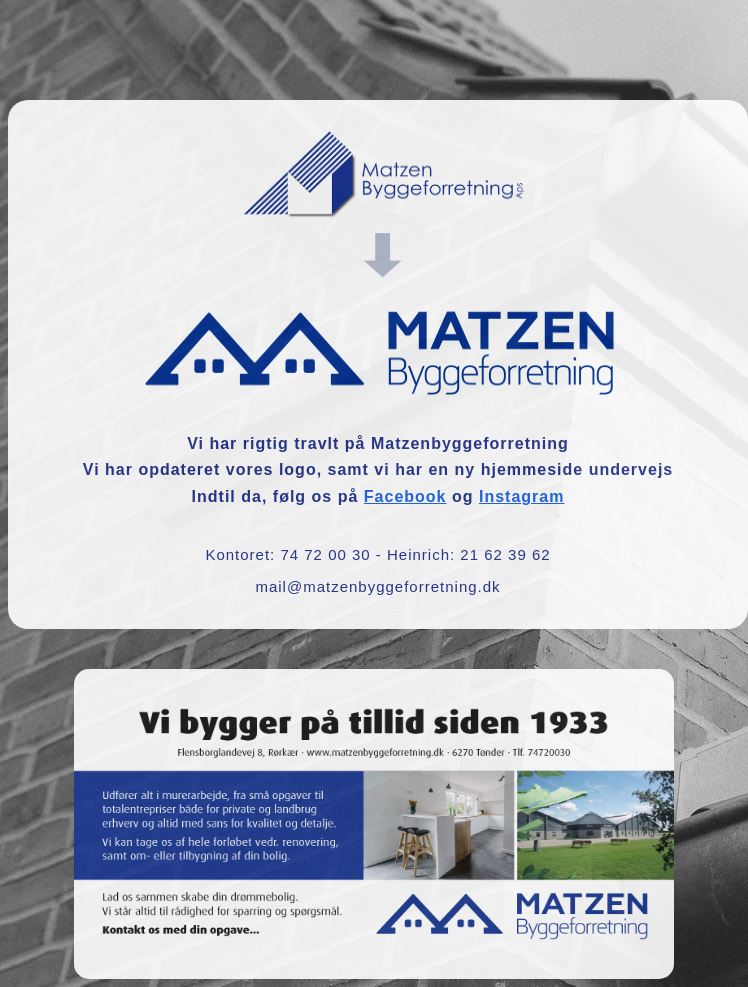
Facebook (405, 496)
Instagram (521, 496)
